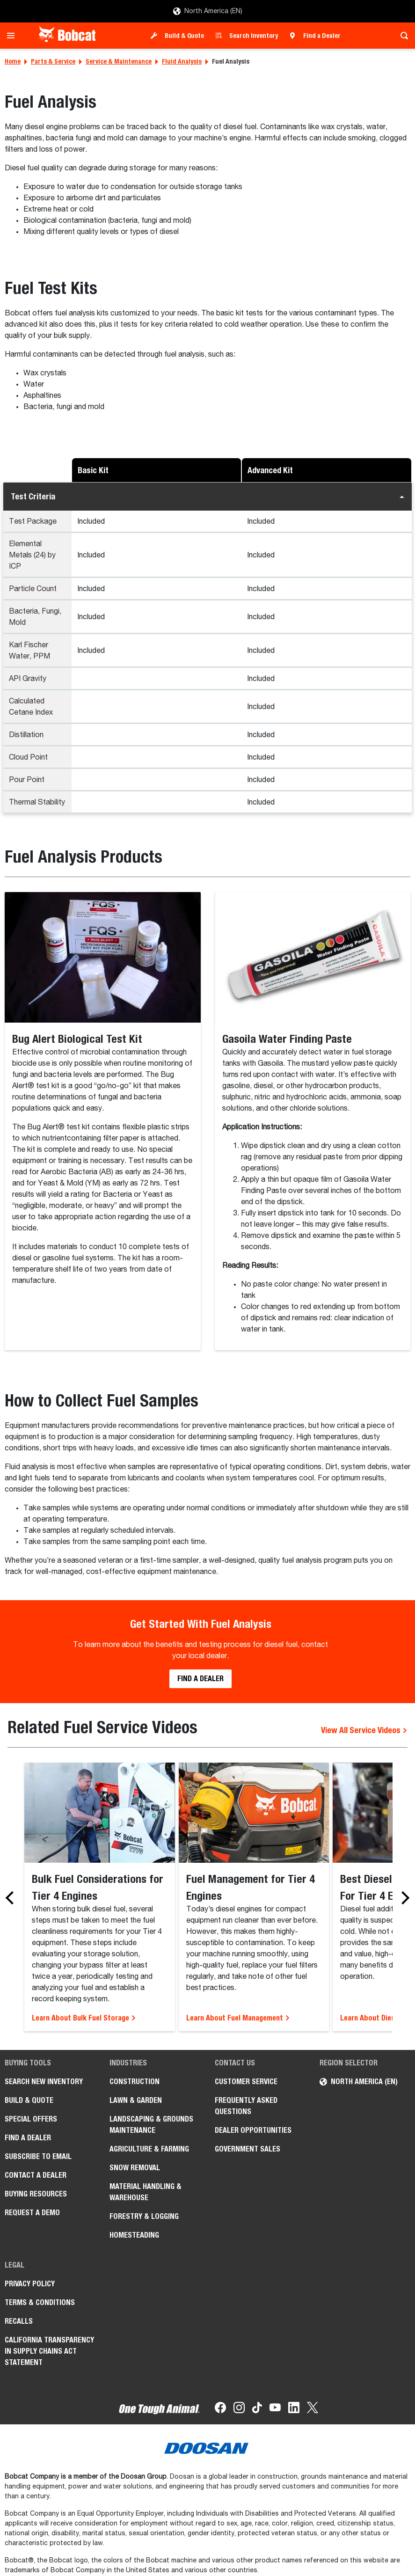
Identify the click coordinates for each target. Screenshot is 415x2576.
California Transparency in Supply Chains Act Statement (49, 2351)
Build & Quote (184, 35)
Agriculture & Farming (149, 2148)
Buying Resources (36, 2193)
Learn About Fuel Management (238, 2017)
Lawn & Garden (135, 2100)
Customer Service (246, 2081)
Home (13, 61)
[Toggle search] (401, 35)
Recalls (19, 2321)
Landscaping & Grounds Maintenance (151, 2125)
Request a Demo (32, 2212)
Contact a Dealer (35, 2175)
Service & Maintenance (119, 61)
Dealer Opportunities (253, 2130)
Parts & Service (53, 61)
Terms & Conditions (40, 2302)
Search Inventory (253, 35)
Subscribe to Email (38, 2156)
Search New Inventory (44, 2081)
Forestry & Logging (144, 2216)
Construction (134, 2081)
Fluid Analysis (182, 61)
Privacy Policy (30, 2283)
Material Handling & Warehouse (145, 2192)
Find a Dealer (322, 35)
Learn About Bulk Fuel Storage (84, 2017)
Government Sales (247, 2148)
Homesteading (134, 2235)
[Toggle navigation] (13, 35)
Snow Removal (134, 2167)
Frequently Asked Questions (246, 2106)
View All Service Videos (364, 1730)
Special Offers (31, 2119)
